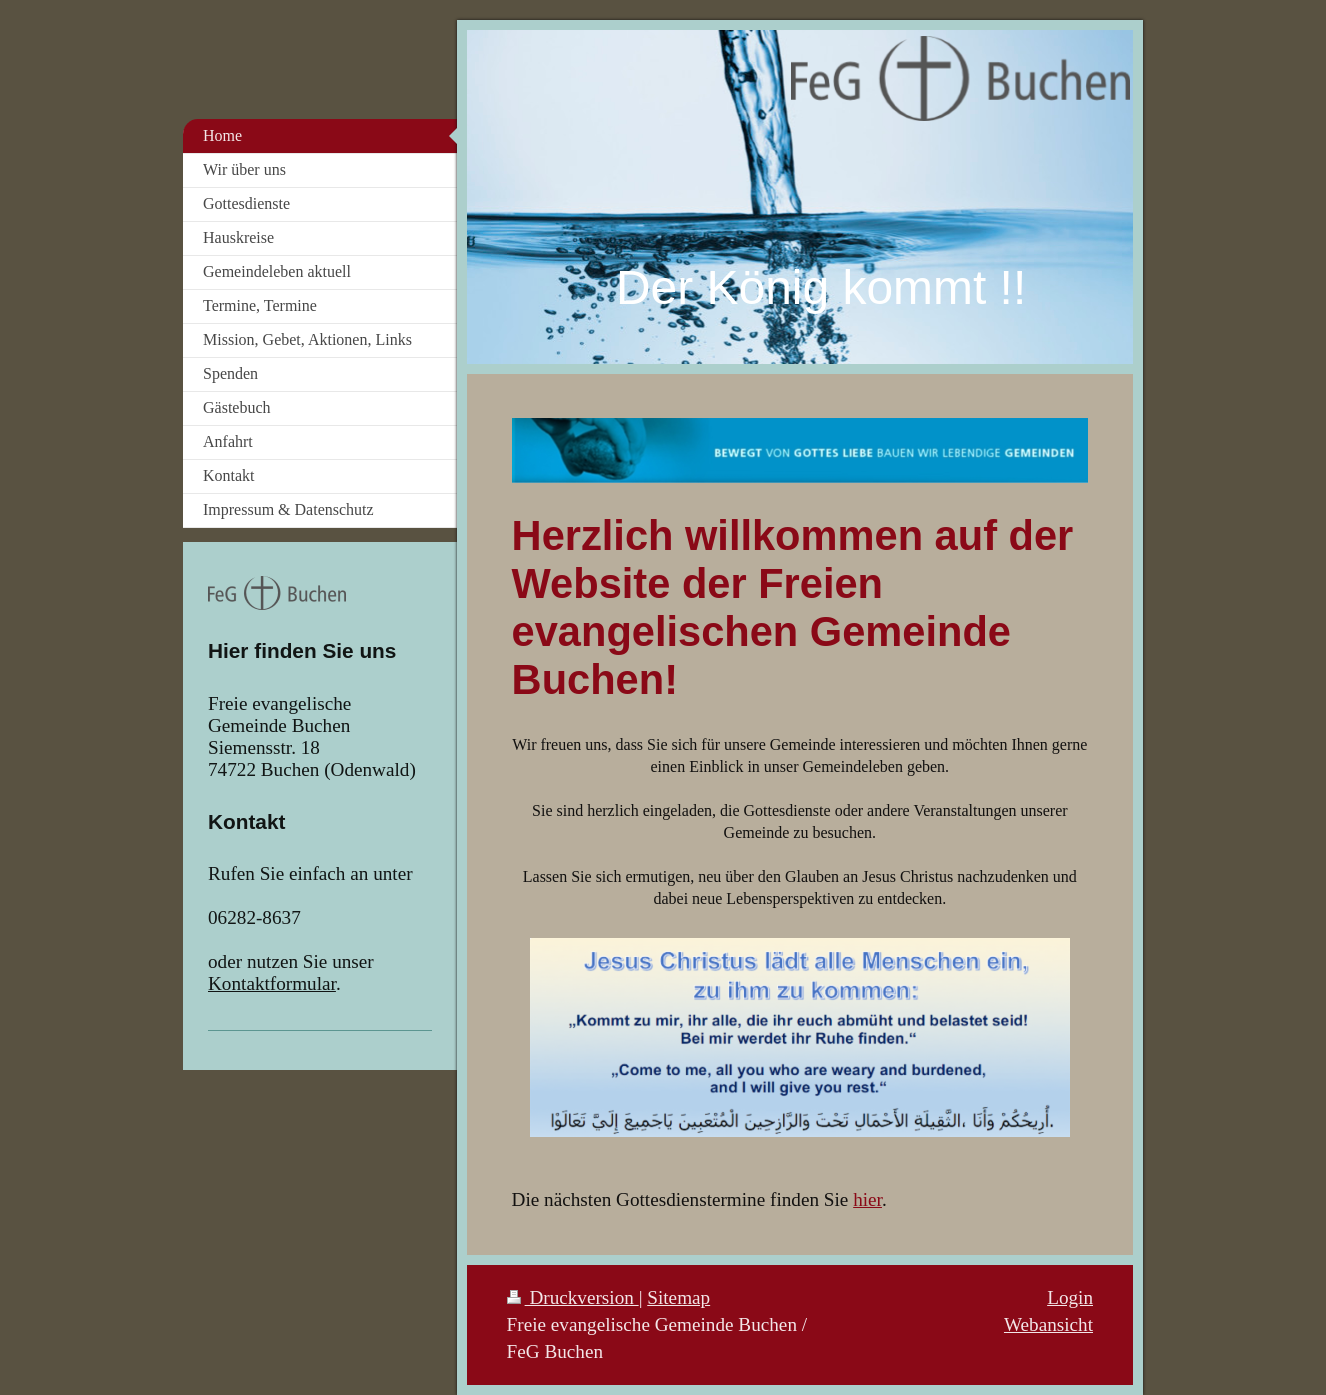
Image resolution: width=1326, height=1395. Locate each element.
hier (867, 1199)
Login (1070, 1297)
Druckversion (573, 1297)
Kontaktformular (272, 983)
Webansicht (1048, 1324)
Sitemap (678, 1297)
